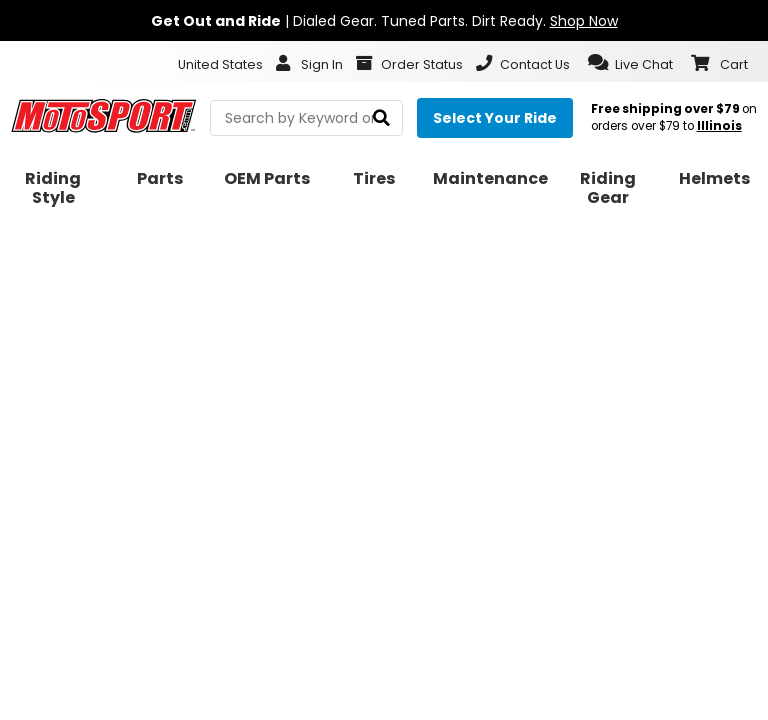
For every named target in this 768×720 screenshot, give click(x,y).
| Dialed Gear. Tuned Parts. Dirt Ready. (384, 21)
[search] (381, 118)
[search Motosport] (306, 118)
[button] (630, 63)
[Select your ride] (495, 118)
